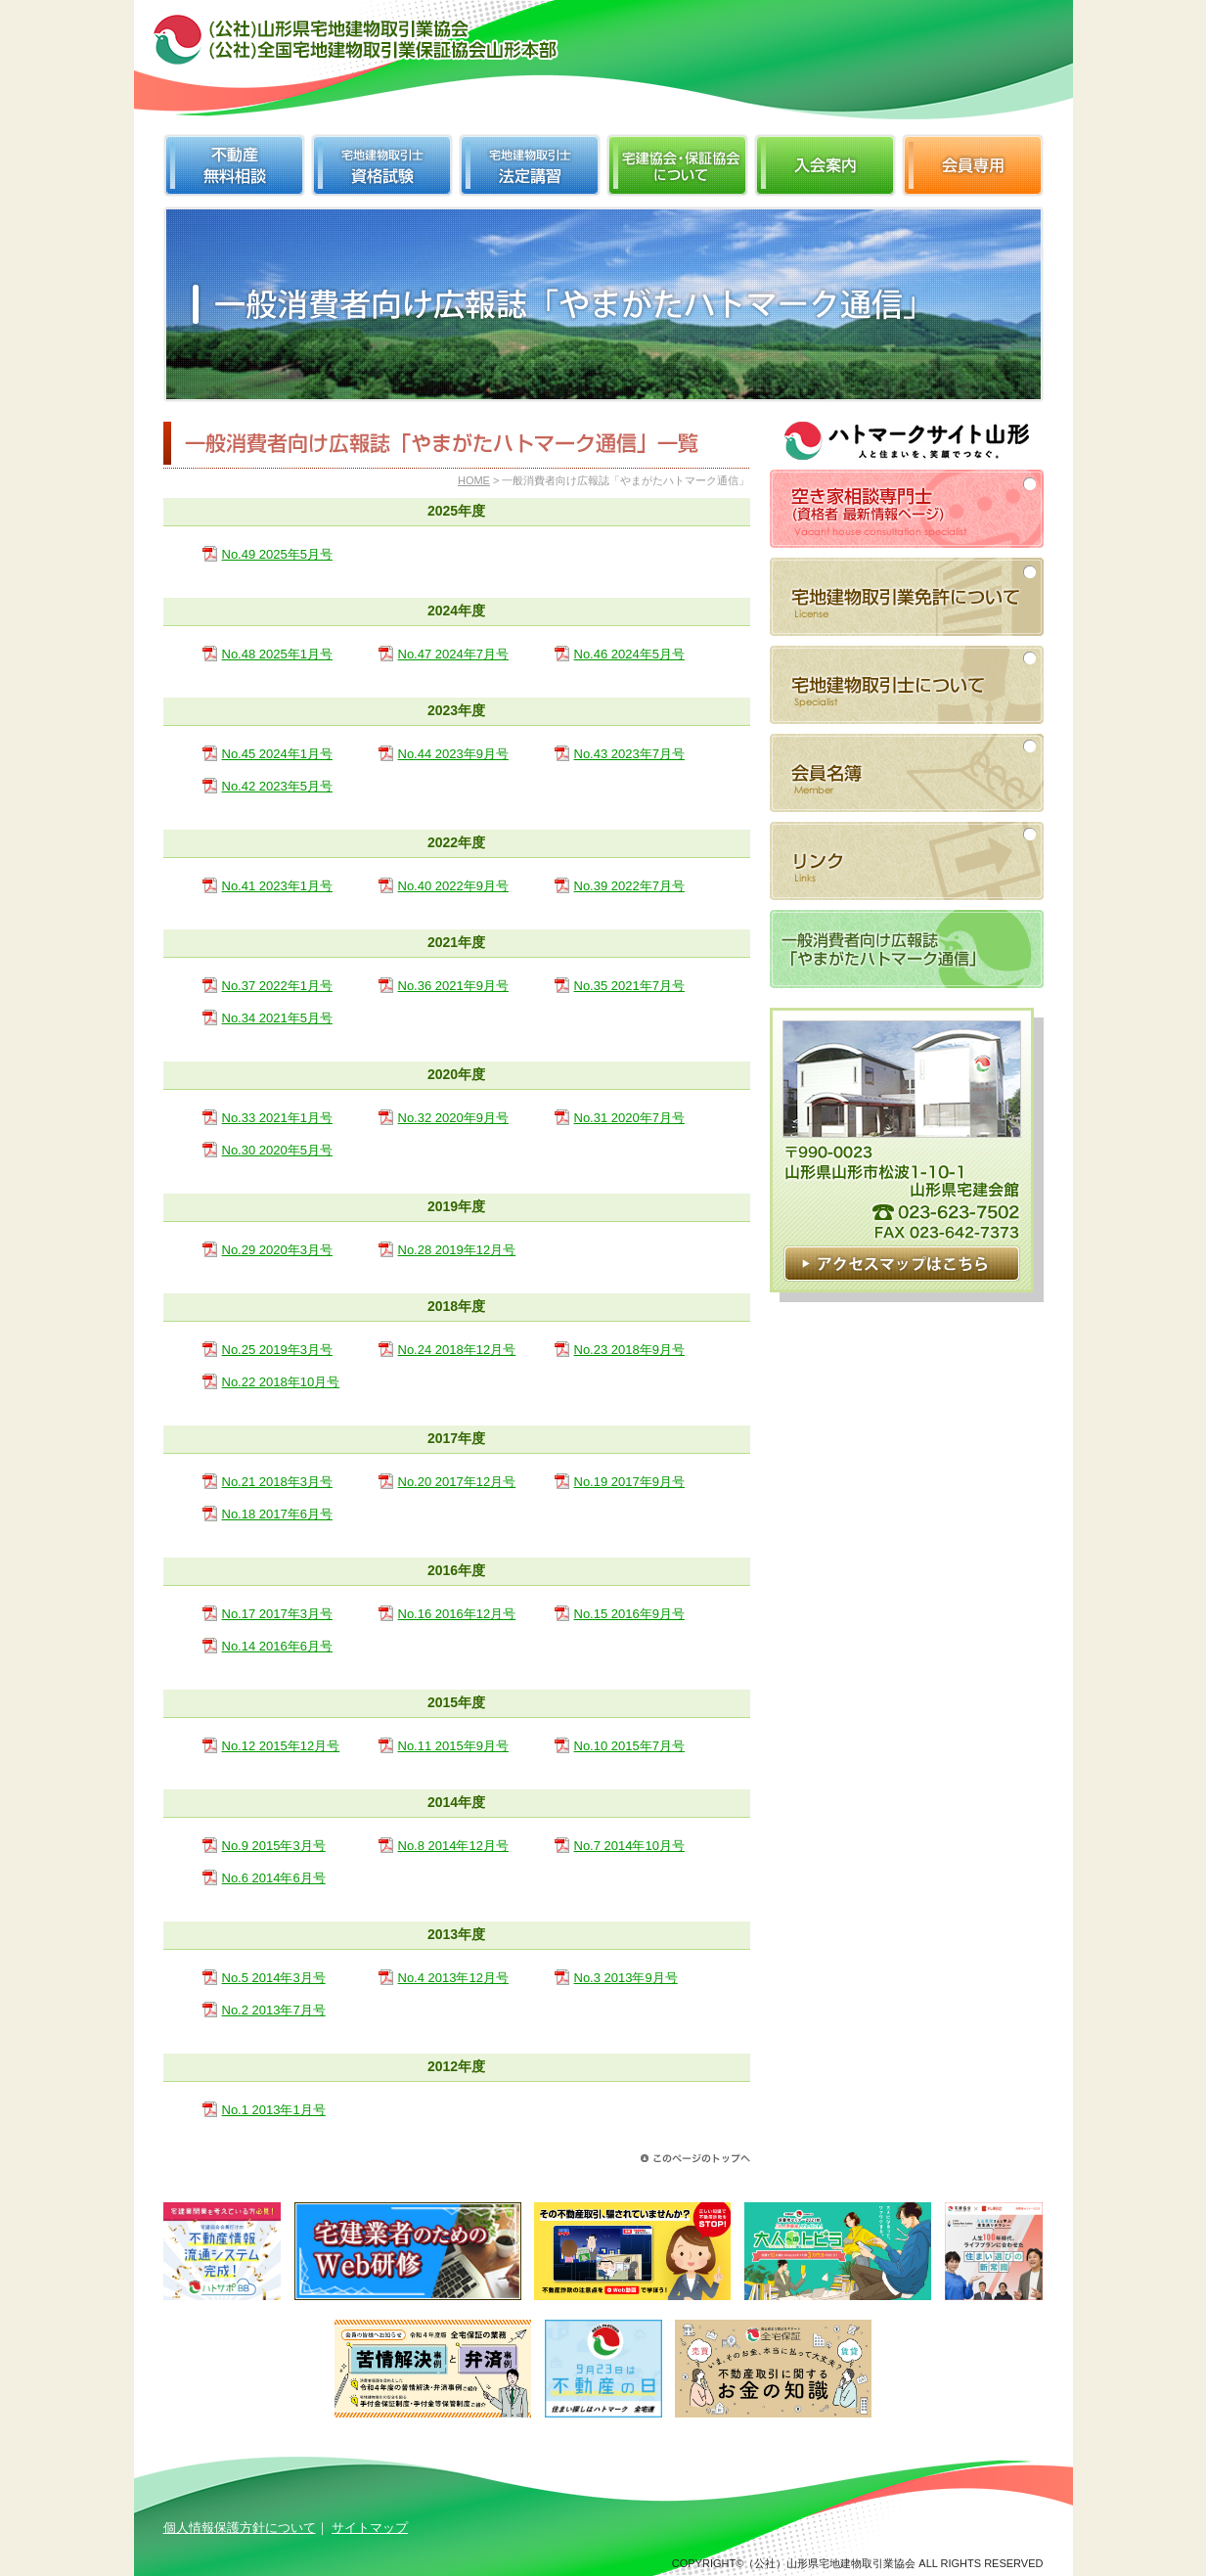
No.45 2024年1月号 (277, 753)
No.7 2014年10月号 (629, 1845)
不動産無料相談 (234, 165)
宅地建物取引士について (907, 685)
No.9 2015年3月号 (274, 1845)
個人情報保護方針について (239, 2527)
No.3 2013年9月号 (626, 1977)
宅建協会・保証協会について (677, 165)
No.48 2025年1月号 (277, 654)
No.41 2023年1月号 (277, 886)
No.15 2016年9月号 (629, 1613)
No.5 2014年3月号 (274, 1977)
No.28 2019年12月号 (457, 1250)
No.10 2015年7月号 (629, 1746)
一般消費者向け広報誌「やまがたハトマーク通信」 (907, 949)
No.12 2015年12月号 (281, 1746)
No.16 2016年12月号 (457, 1613)
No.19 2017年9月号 (629, 1481)
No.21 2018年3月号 (277, 1481)
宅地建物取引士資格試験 (382, 165)
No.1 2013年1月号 (274, 2109)
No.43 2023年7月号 (629, 753)
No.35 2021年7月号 (629, 985)
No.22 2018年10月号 (281, 1382)
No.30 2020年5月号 (277, 1150)
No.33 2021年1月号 (277, 1117)
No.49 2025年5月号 (277, 554)
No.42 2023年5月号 (277, 786)
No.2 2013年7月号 (274, 2010)
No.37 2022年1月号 (277, 985)
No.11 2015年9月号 (453, 1746)
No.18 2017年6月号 (277, 1514)
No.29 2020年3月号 (277, 1250)
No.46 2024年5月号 (629, 654)
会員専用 (973, 165)
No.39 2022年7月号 (629, 886)
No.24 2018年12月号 (457, 1349)
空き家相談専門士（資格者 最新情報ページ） (907, 509)
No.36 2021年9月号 (453, 985)
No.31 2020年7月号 (629, 1117)
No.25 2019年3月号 (277, 1349)
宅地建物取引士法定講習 (530, 165)
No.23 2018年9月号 (629, 1349)
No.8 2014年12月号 (453, 1845)
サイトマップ (370, 2527)
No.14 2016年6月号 (277, 1646)
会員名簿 (907, 773)
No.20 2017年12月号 (457, 1481)
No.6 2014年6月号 (274, 1878)
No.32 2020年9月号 (453, 1117)
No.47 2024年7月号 (453, 654)
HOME (474, 480)
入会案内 (825, 165)
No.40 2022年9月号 (453, 886)
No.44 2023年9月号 (453, 753)
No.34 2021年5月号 (277, 1018)
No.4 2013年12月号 (453, 1977)
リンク (907, 861)
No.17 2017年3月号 (277, 1613)
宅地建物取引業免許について (907, 597)
